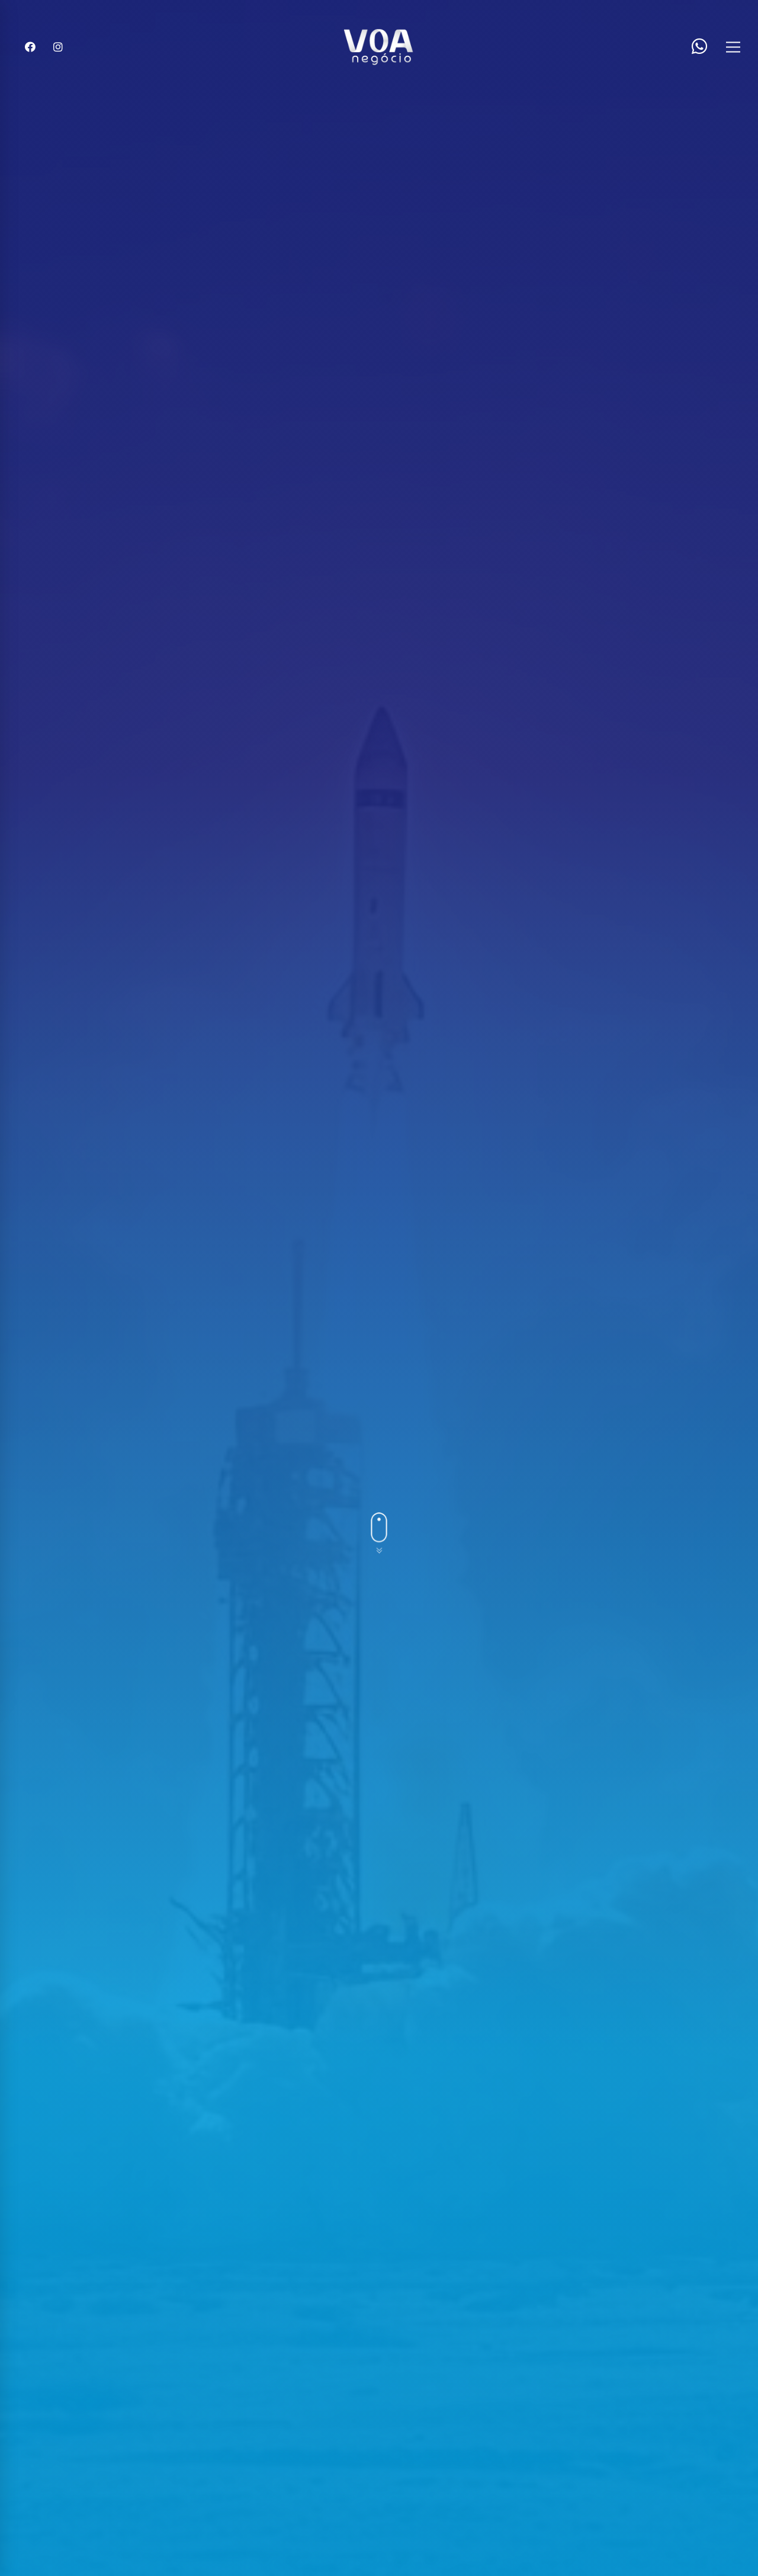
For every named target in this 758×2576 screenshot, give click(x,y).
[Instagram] (58, 47)
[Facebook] (30, 47)
